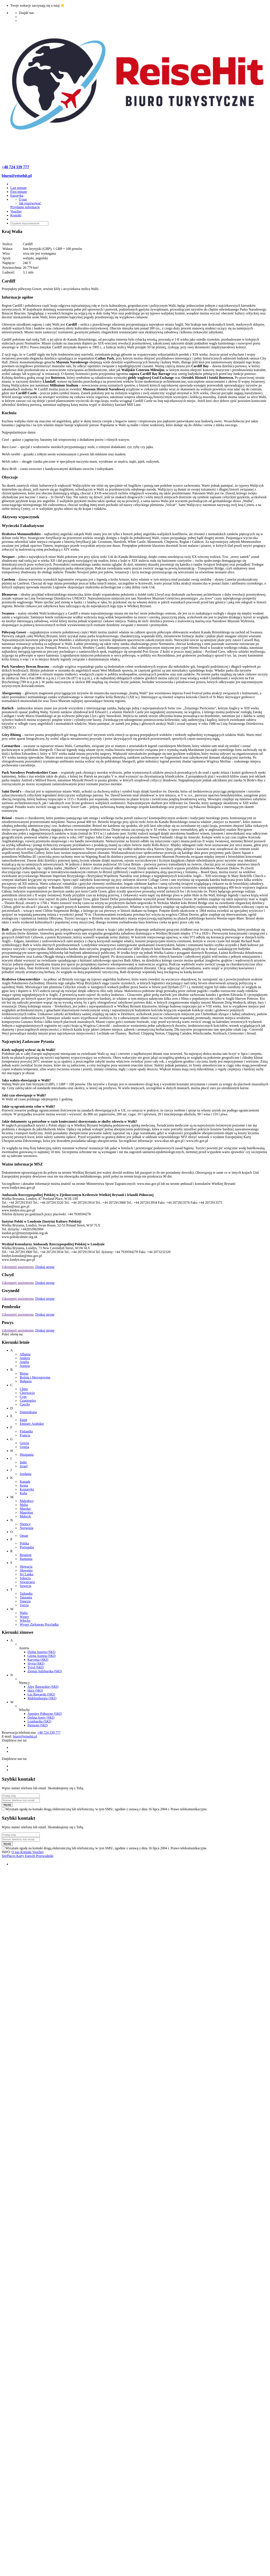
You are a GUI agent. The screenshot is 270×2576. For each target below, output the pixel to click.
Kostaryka (27, 1489)
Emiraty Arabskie (32, 1423)
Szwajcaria (27, 1582)
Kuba (23, 1493)
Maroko (25, 1508)
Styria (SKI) (35, 1663)
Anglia (24, 1362)
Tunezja (25, 1601)
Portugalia (27, 1547)
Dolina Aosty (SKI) (40, 1717)
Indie (23, 1462)
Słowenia (26, 1570)
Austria (25, 1366)
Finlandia (26, 1431)
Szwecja (25, 1586)
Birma (24, 1373)
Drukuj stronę (44, 1267)
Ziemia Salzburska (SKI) (44, 1671)
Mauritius (26, 1512)
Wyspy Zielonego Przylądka (39, 1624)
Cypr (23, 1396)
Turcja (24, 1605)
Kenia (24, 1485)
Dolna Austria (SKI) (41, 1652)
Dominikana (28, 1412)
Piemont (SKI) (37, 1725)
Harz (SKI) (35, 1690)
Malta (24, 1505)
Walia (24, 1613)
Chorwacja (27, 1393)
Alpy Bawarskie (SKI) (42, 1686)
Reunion (25, 1555)
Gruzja (24, 1447)
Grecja (24, 1443)
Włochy (25, 1620)
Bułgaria (26, 1381)
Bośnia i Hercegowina (35, 1377)
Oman (24, 1535)
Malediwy (27, 1501)
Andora (25, 1358)
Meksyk (25, 1516)
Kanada (25, 1481)
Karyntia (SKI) (37, 1659)
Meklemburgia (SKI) (41, 1698)
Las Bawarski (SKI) (41, 1694)
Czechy (25, 1404)
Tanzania (26, 1597)
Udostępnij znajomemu (18, 1267)
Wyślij (7, 1804)
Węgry (24, 1617)
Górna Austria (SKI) (41, 1656)
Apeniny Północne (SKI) (44, 1713)
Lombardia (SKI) (39, 1721)
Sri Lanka (26, 1574)
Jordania (25, 1474)
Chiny (24, 1389)
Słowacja (26, 1566)
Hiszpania (27, 1454)
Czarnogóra (28, 1400)
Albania (25, 1354)
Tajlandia (26, 1593)
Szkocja (25, 1578)
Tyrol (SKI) (35, 1667)
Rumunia (26, 1559)
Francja (25, 1435)
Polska (24, 1543)
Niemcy (25, 1524)
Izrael (23, 1466)
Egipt (23, 1420)
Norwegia (26, 1528)
